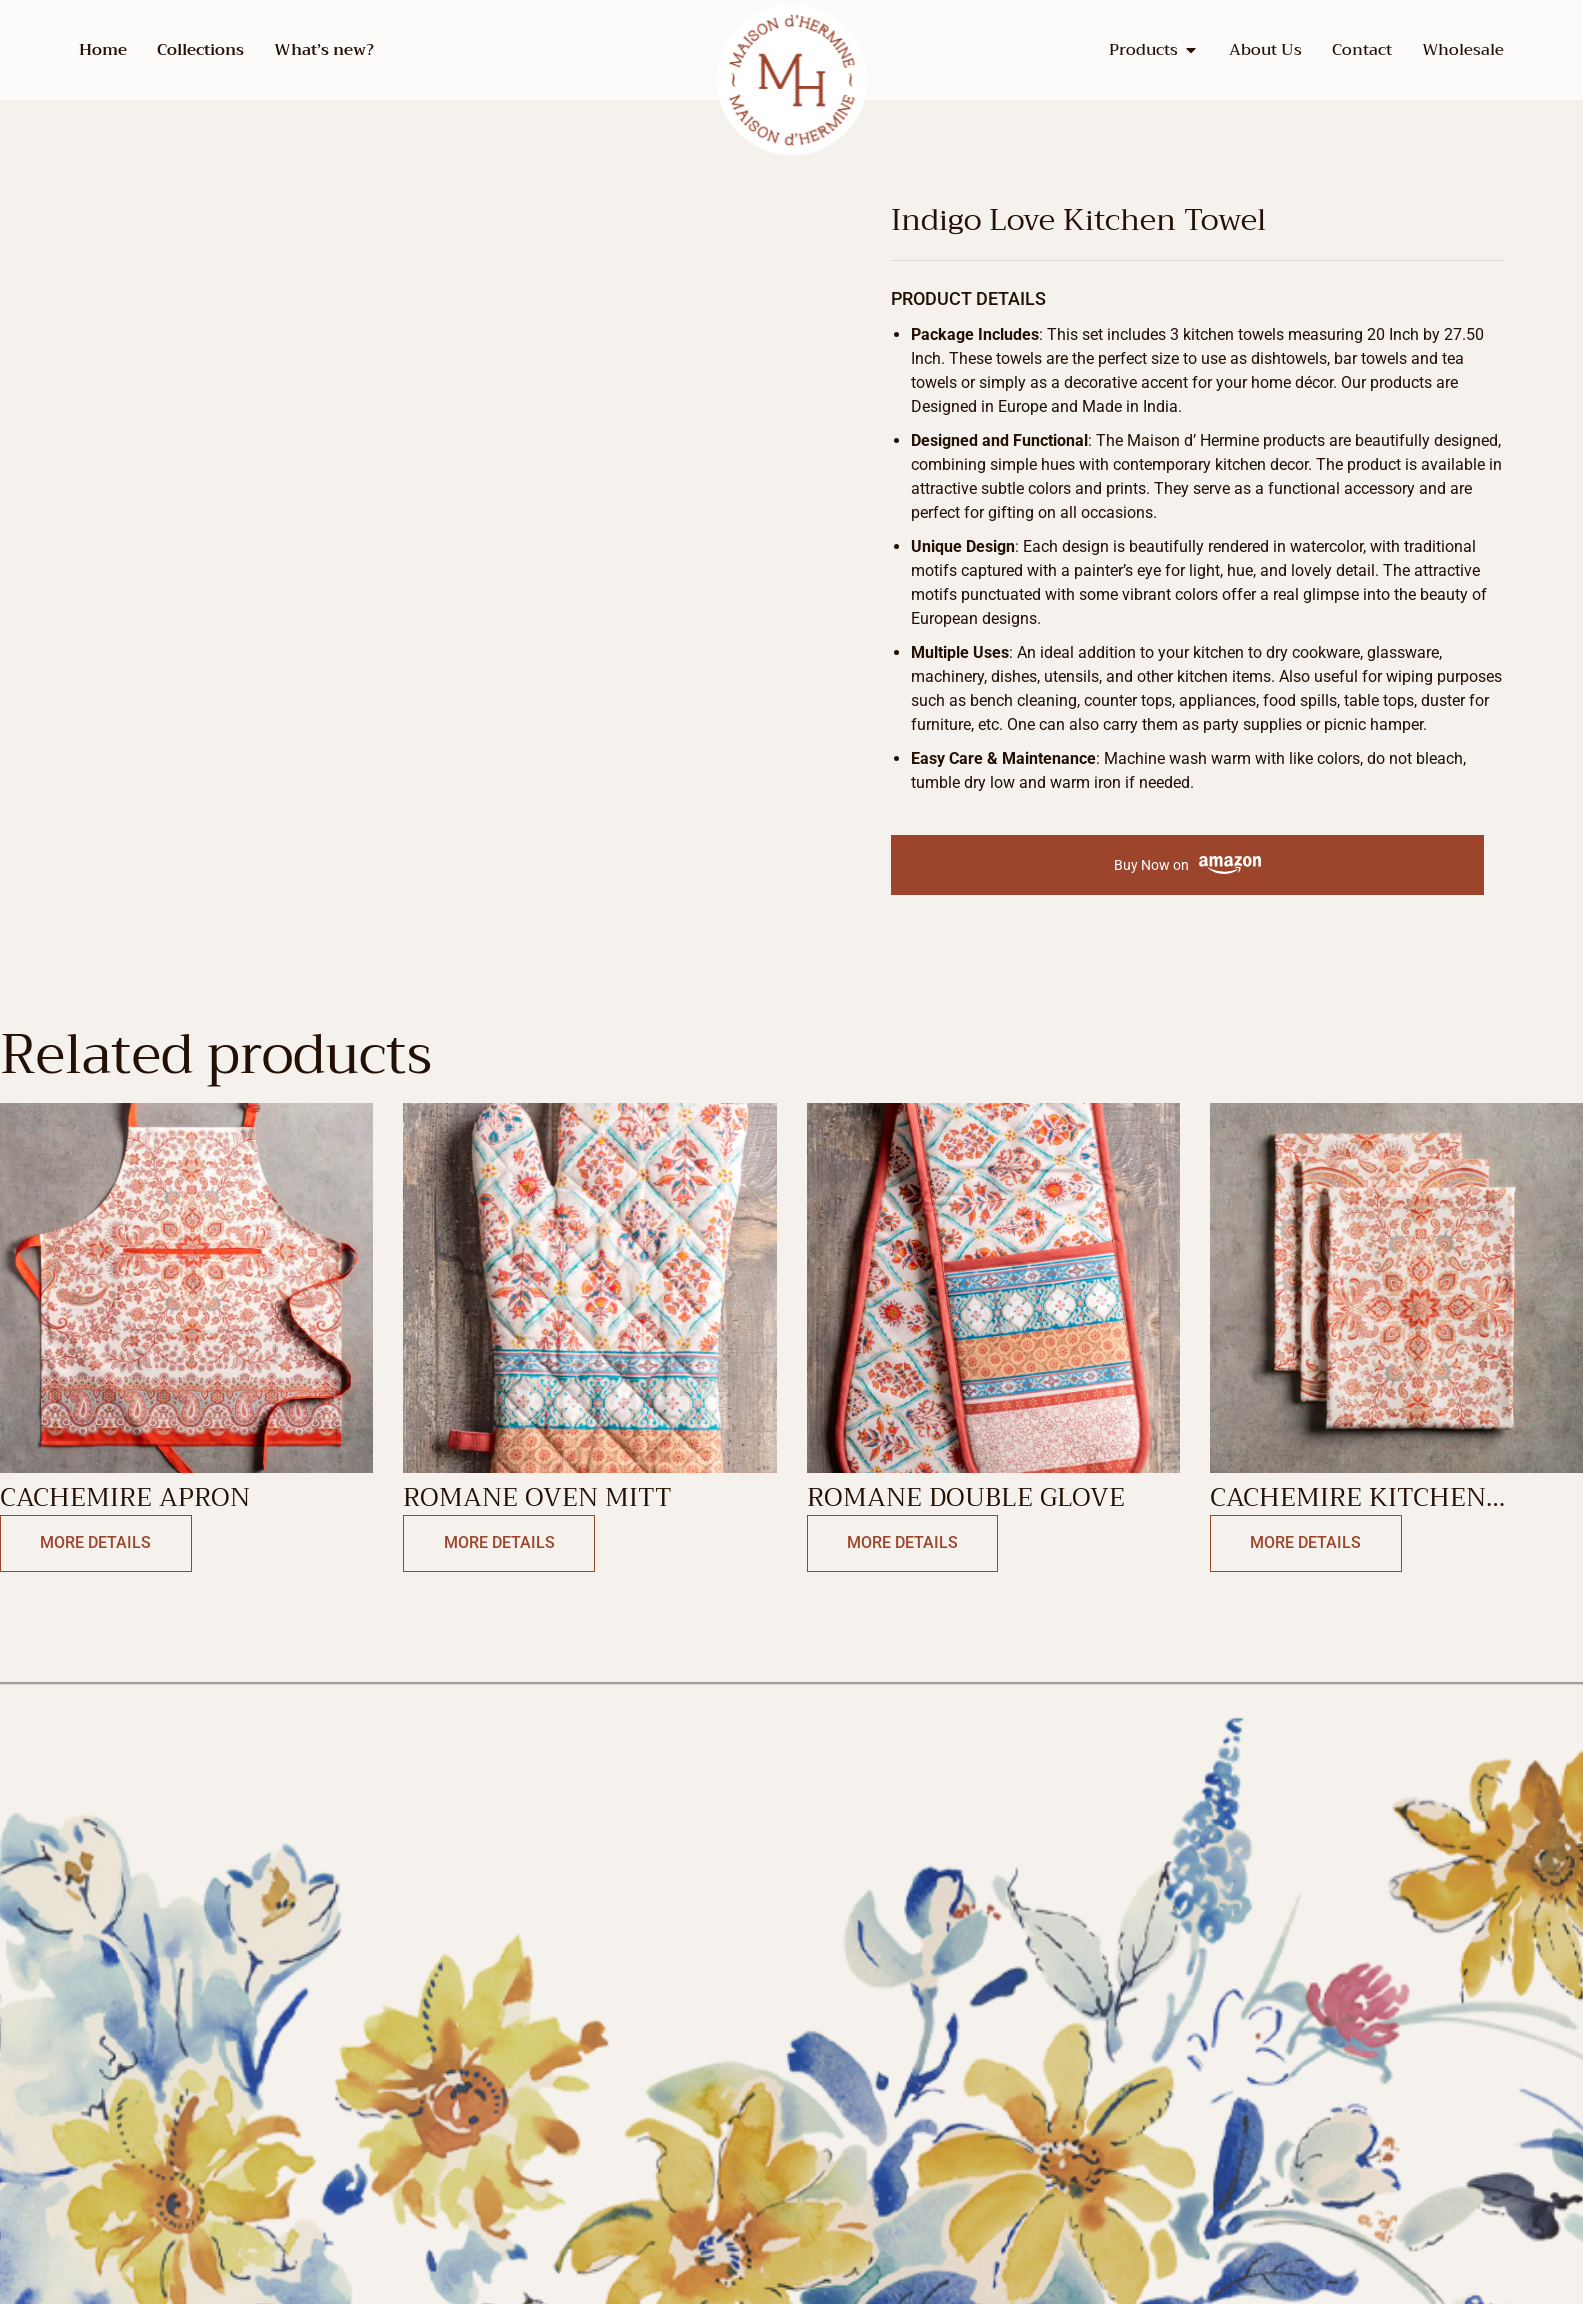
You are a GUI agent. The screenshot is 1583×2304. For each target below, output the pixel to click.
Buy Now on (1187, 865)
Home (103, 50)
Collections (200, 50)
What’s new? (324, 50)
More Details (91, 1543)
